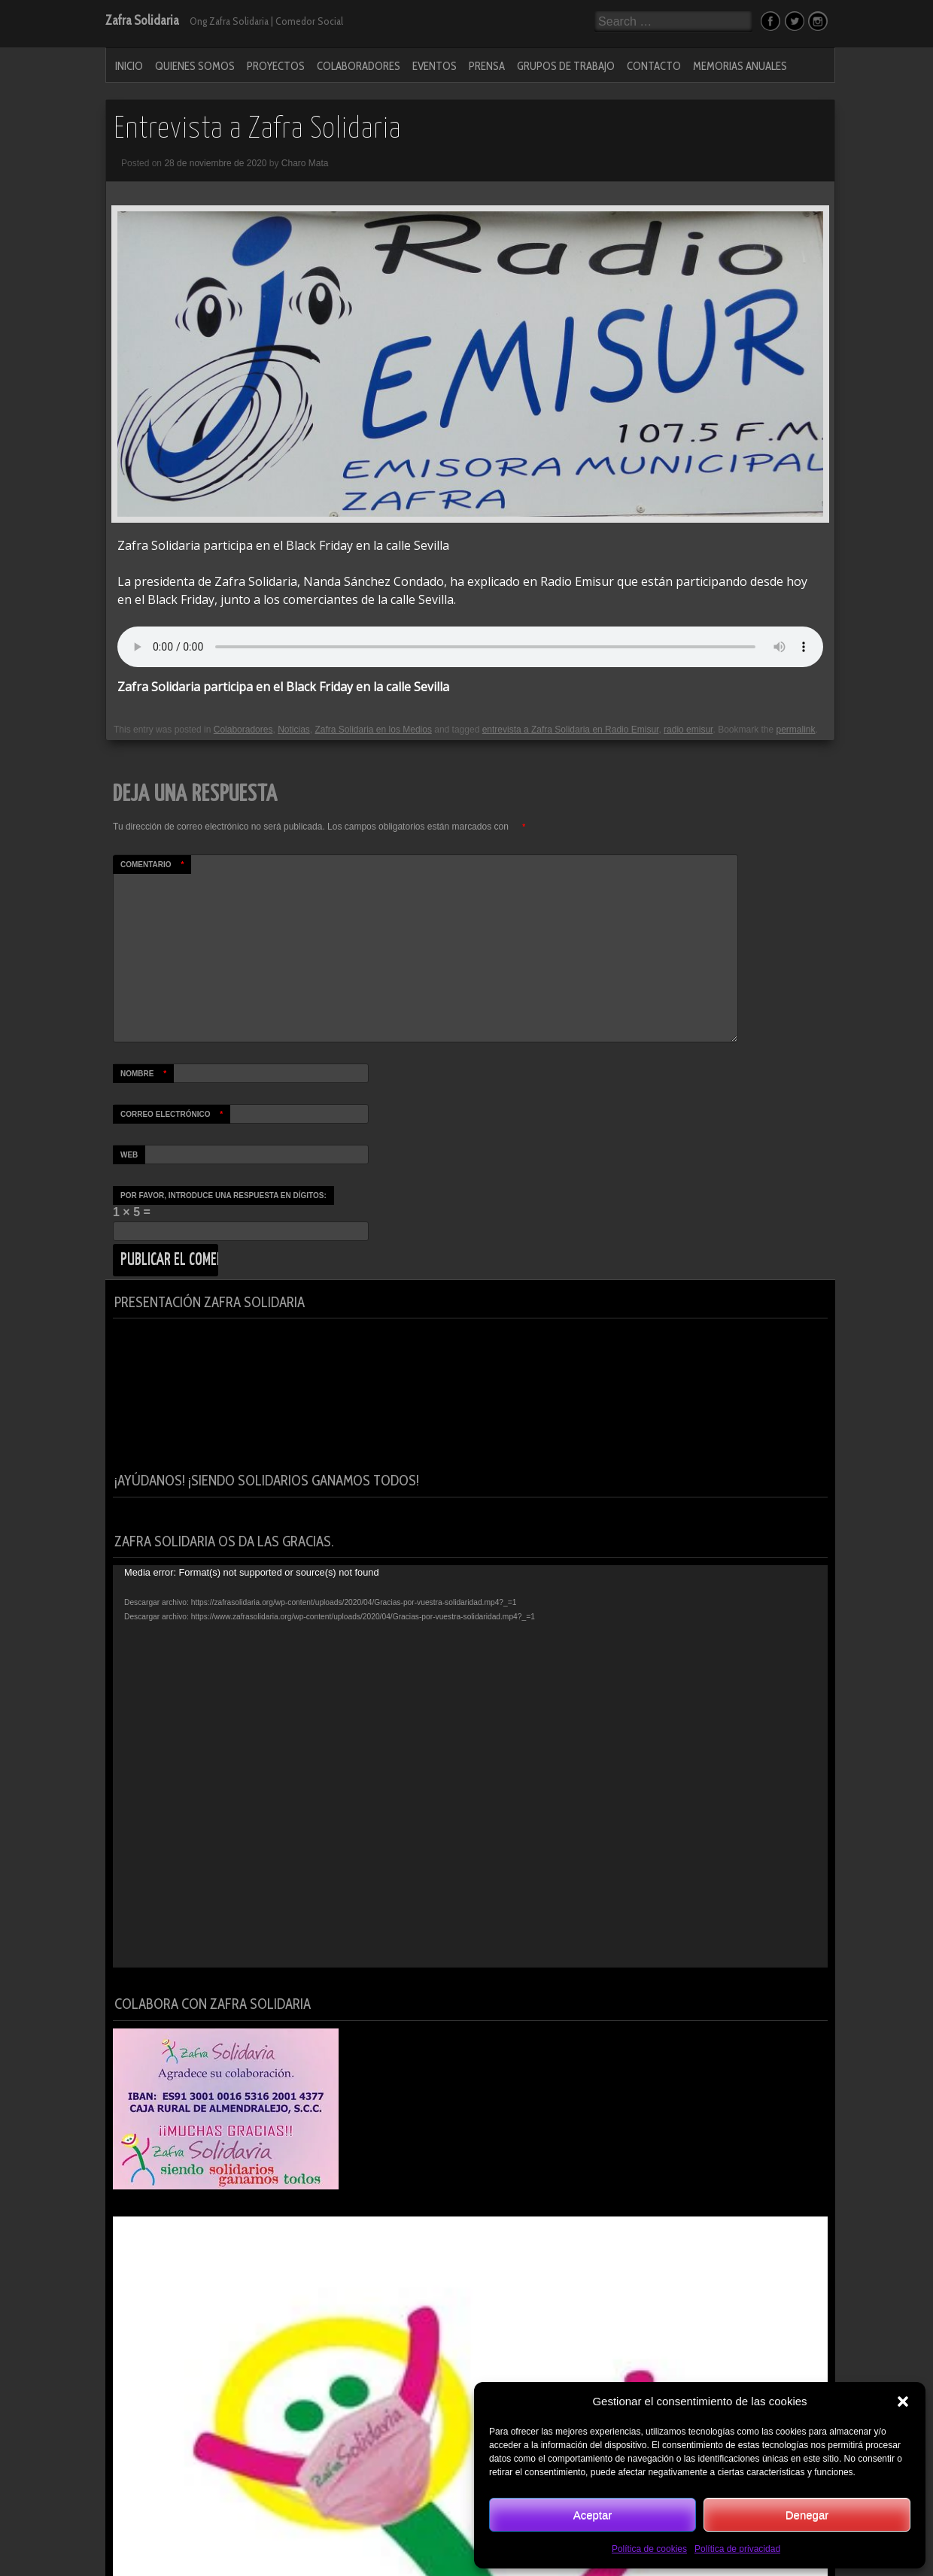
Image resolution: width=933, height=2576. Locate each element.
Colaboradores (358, 66)
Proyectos (276, 66)
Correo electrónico (175, 1114)
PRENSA (487, 66)
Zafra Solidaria (142, 20)
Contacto (654, 66)
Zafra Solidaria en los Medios (373, 729)
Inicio (129, 66)
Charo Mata (305, 163)
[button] (902, 2401)
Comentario (155, 864)
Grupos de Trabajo (566, 66)
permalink (796, 729)
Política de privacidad (737, 2549)
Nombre (147, 1073)
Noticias (294, 729)
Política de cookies (649, 2549)
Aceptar (592, 2514)
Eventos (434, 66)
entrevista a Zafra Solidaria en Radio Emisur (570, 729)
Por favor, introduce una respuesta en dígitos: (223, 1195)
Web (129, 1155)
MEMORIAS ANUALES (740, 66)
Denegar (807, 2514)
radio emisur (688, 729)
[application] (470, 1766)
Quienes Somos (195, 66)
